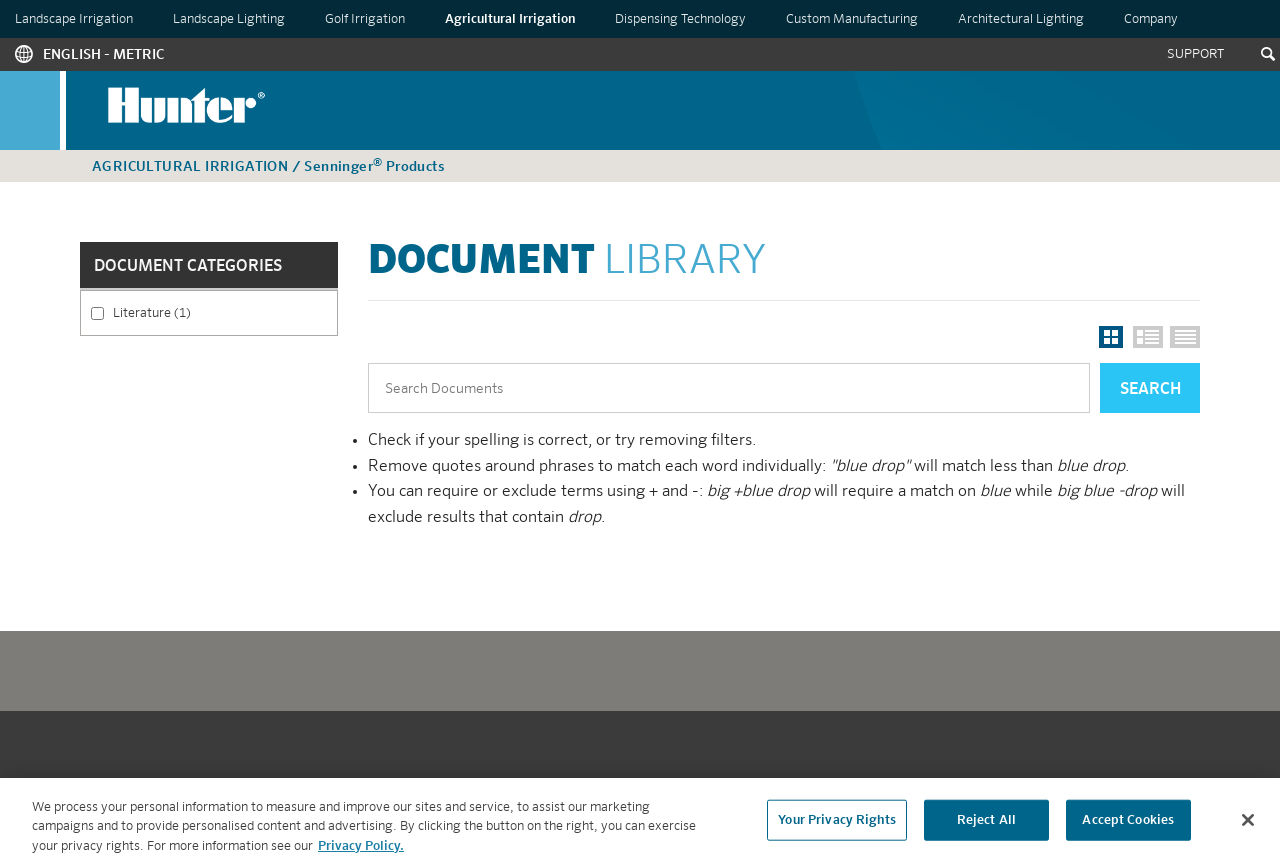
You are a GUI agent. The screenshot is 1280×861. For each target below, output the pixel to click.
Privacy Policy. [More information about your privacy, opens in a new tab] (361, 851)
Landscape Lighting (229, 19)
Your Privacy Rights (836, 825)
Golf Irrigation (365, 19)
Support (1195, 54)
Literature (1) (214, 312)
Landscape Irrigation (74, 19)
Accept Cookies (1128, 825)
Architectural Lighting (1021, 19)
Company (1151, 19)
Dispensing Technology (680, 19)
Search (1150, 390)
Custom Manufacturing (852, 19)
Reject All (986, 825)
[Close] (1248, 825)
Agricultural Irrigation (510, 19)
